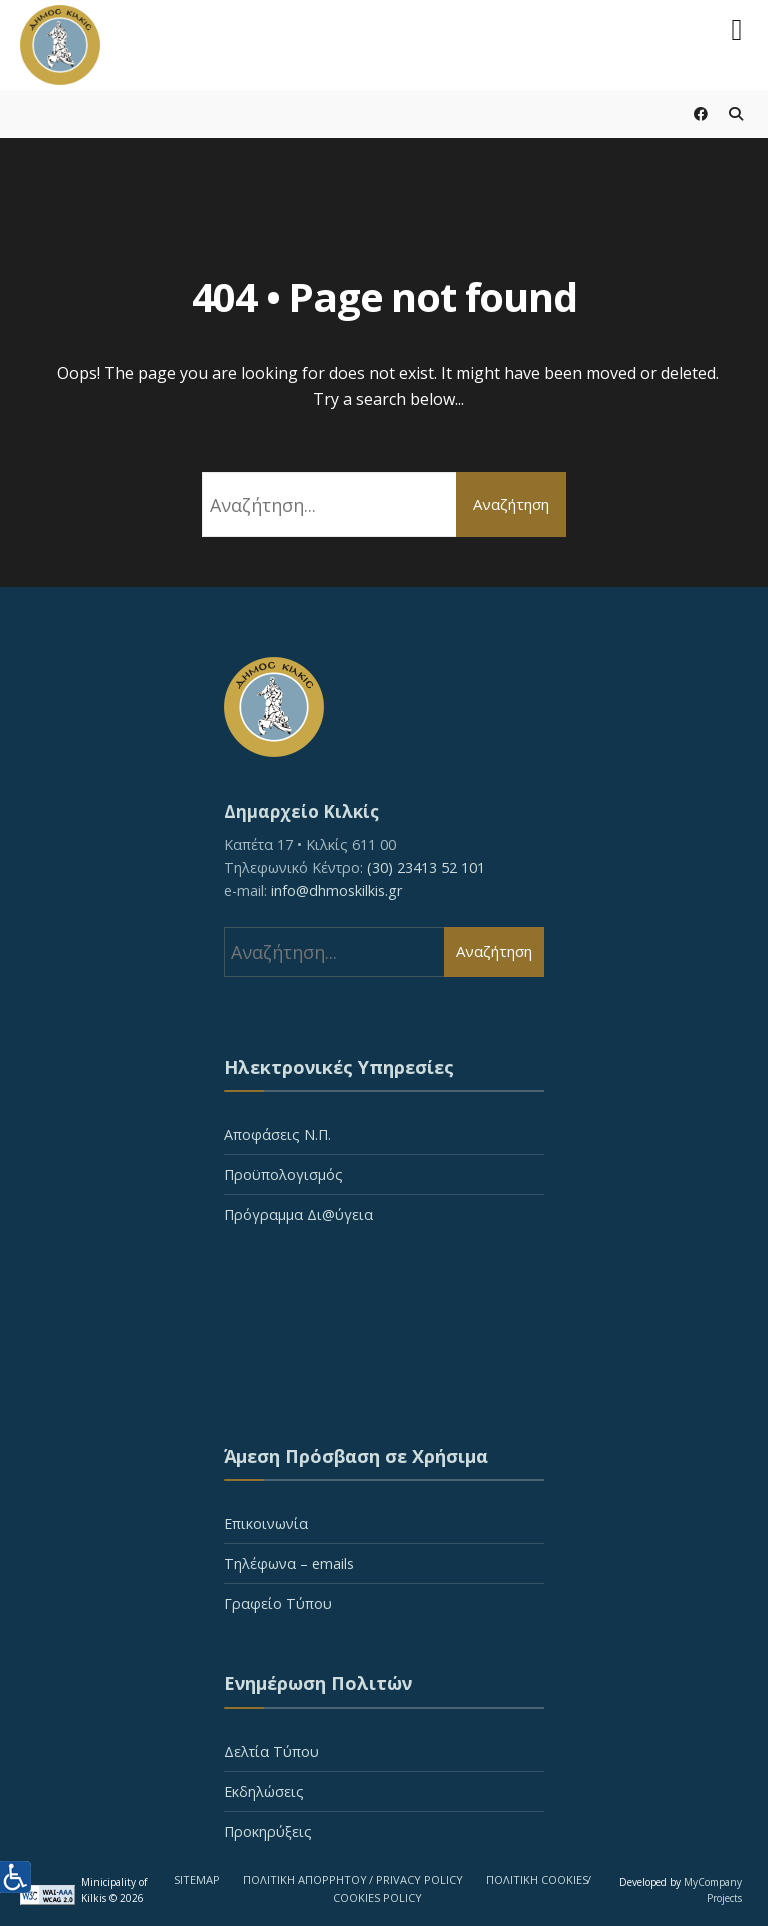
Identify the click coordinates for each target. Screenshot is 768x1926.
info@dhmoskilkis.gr (336, 890)
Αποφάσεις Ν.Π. (277, 1134)
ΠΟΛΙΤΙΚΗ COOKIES (537, 1879)
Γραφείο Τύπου (278, 1603)
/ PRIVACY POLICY (416, 1879)
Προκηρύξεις (268, 1831)
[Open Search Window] (735, 113)
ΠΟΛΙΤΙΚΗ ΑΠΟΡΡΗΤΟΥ (305, 1879)
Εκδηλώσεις (264, 1791)
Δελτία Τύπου (271, 1751)
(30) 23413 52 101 (426, 867)
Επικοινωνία (266, 1523)
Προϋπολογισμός (283, 1174)
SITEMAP (197, 1879)
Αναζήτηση (511, 504)
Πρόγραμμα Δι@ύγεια (298, 1214)
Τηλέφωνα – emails (289, 1563)
